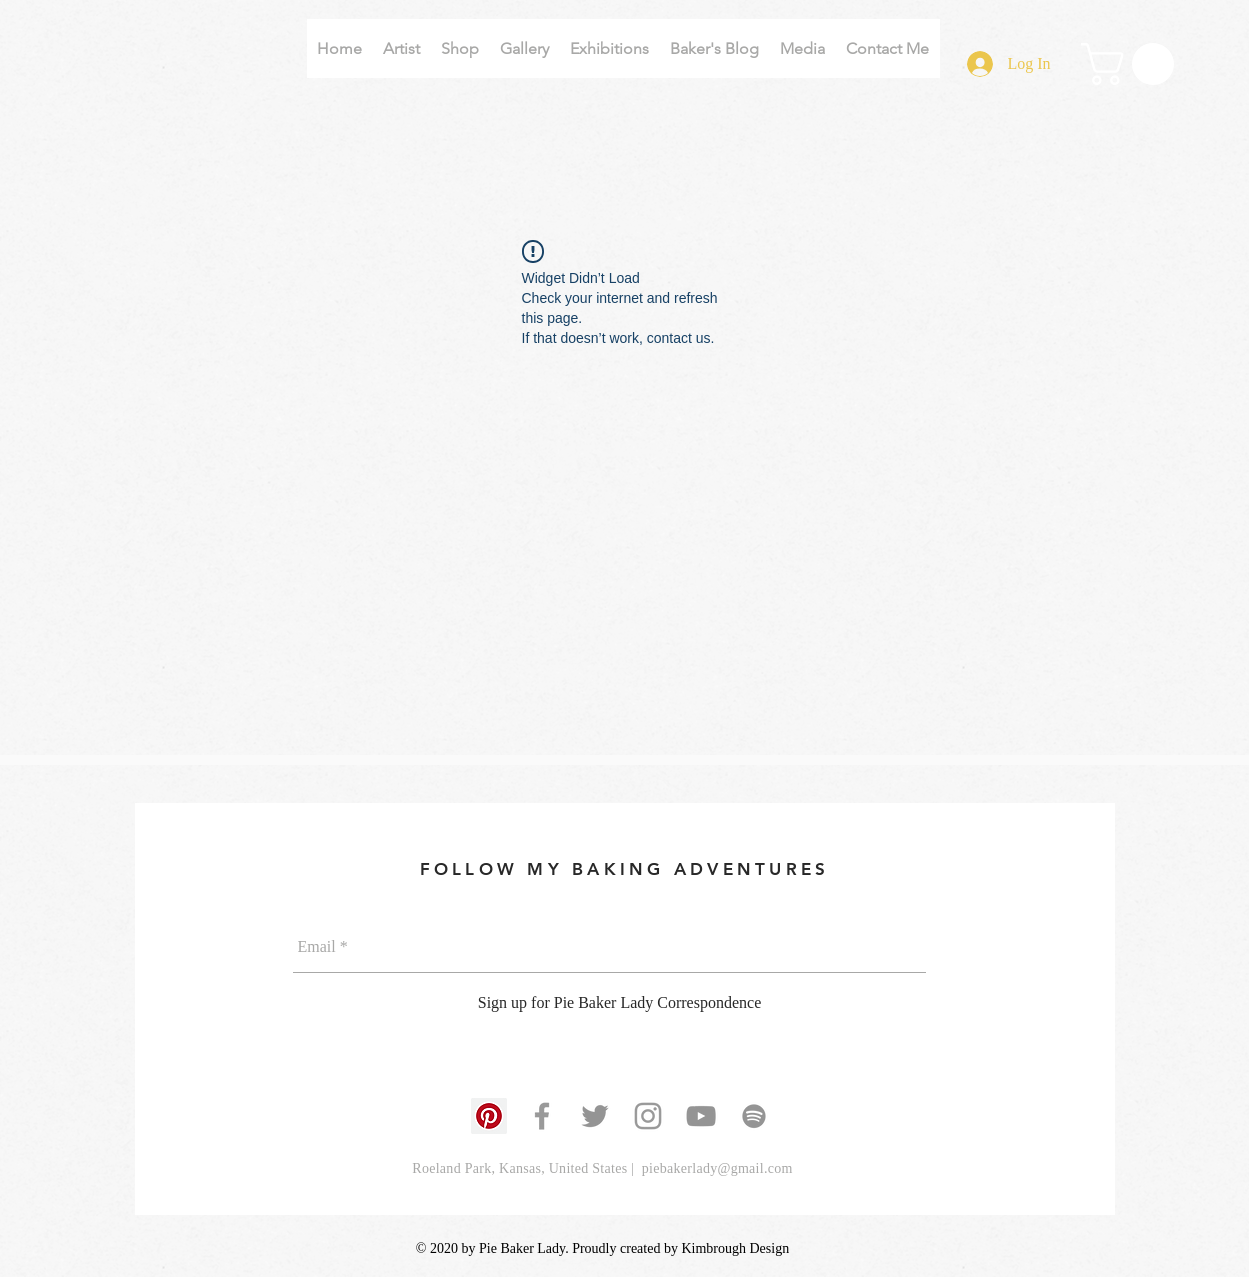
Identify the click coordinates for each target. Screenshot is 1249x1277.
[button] (1132, 64)
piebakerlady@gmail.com (717, 1168)
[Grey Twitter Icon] (595, 1116)
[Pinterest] (489, 1116)
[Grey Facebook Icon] (542, 1116)
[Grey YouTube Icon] (701, 1116)
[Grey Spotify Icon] (754, 1116)
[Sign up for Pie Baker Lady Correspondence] (620, 1004)
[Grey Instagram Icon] (648, 1116)
